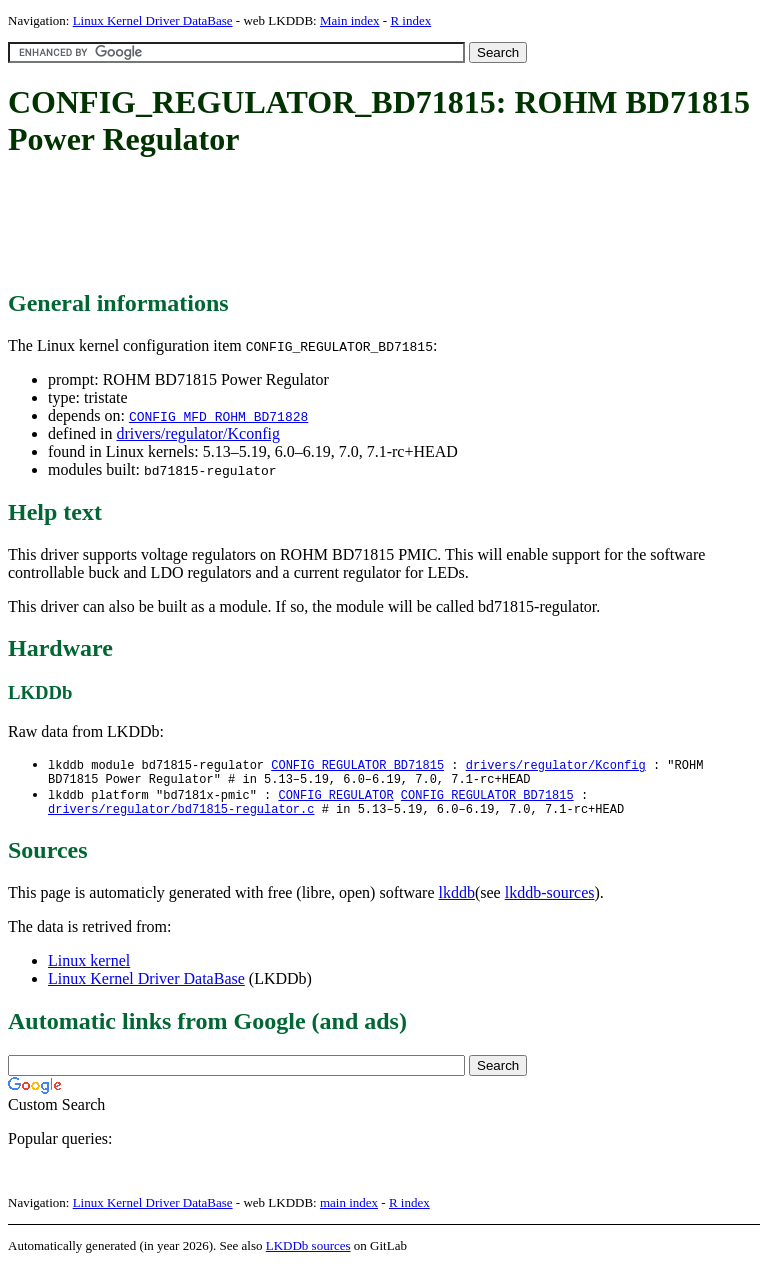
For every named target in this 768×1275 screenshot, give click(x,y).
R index (410, 20)
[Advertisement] (372, 225)
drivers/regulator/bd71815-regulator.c (181, 816)
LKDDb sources (308, 1253)
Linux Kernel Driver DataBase (153, 20)
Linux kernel (89, 968)
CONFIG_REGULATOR (335, 799)
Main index (350, 20)
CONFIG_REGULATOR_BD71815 (357, 765)
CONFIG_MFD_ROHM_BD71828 (218, 416)
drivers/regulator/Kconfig (198, 433)
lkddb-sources (550, 900)
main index (349, 1210)
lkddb (457, 900)
